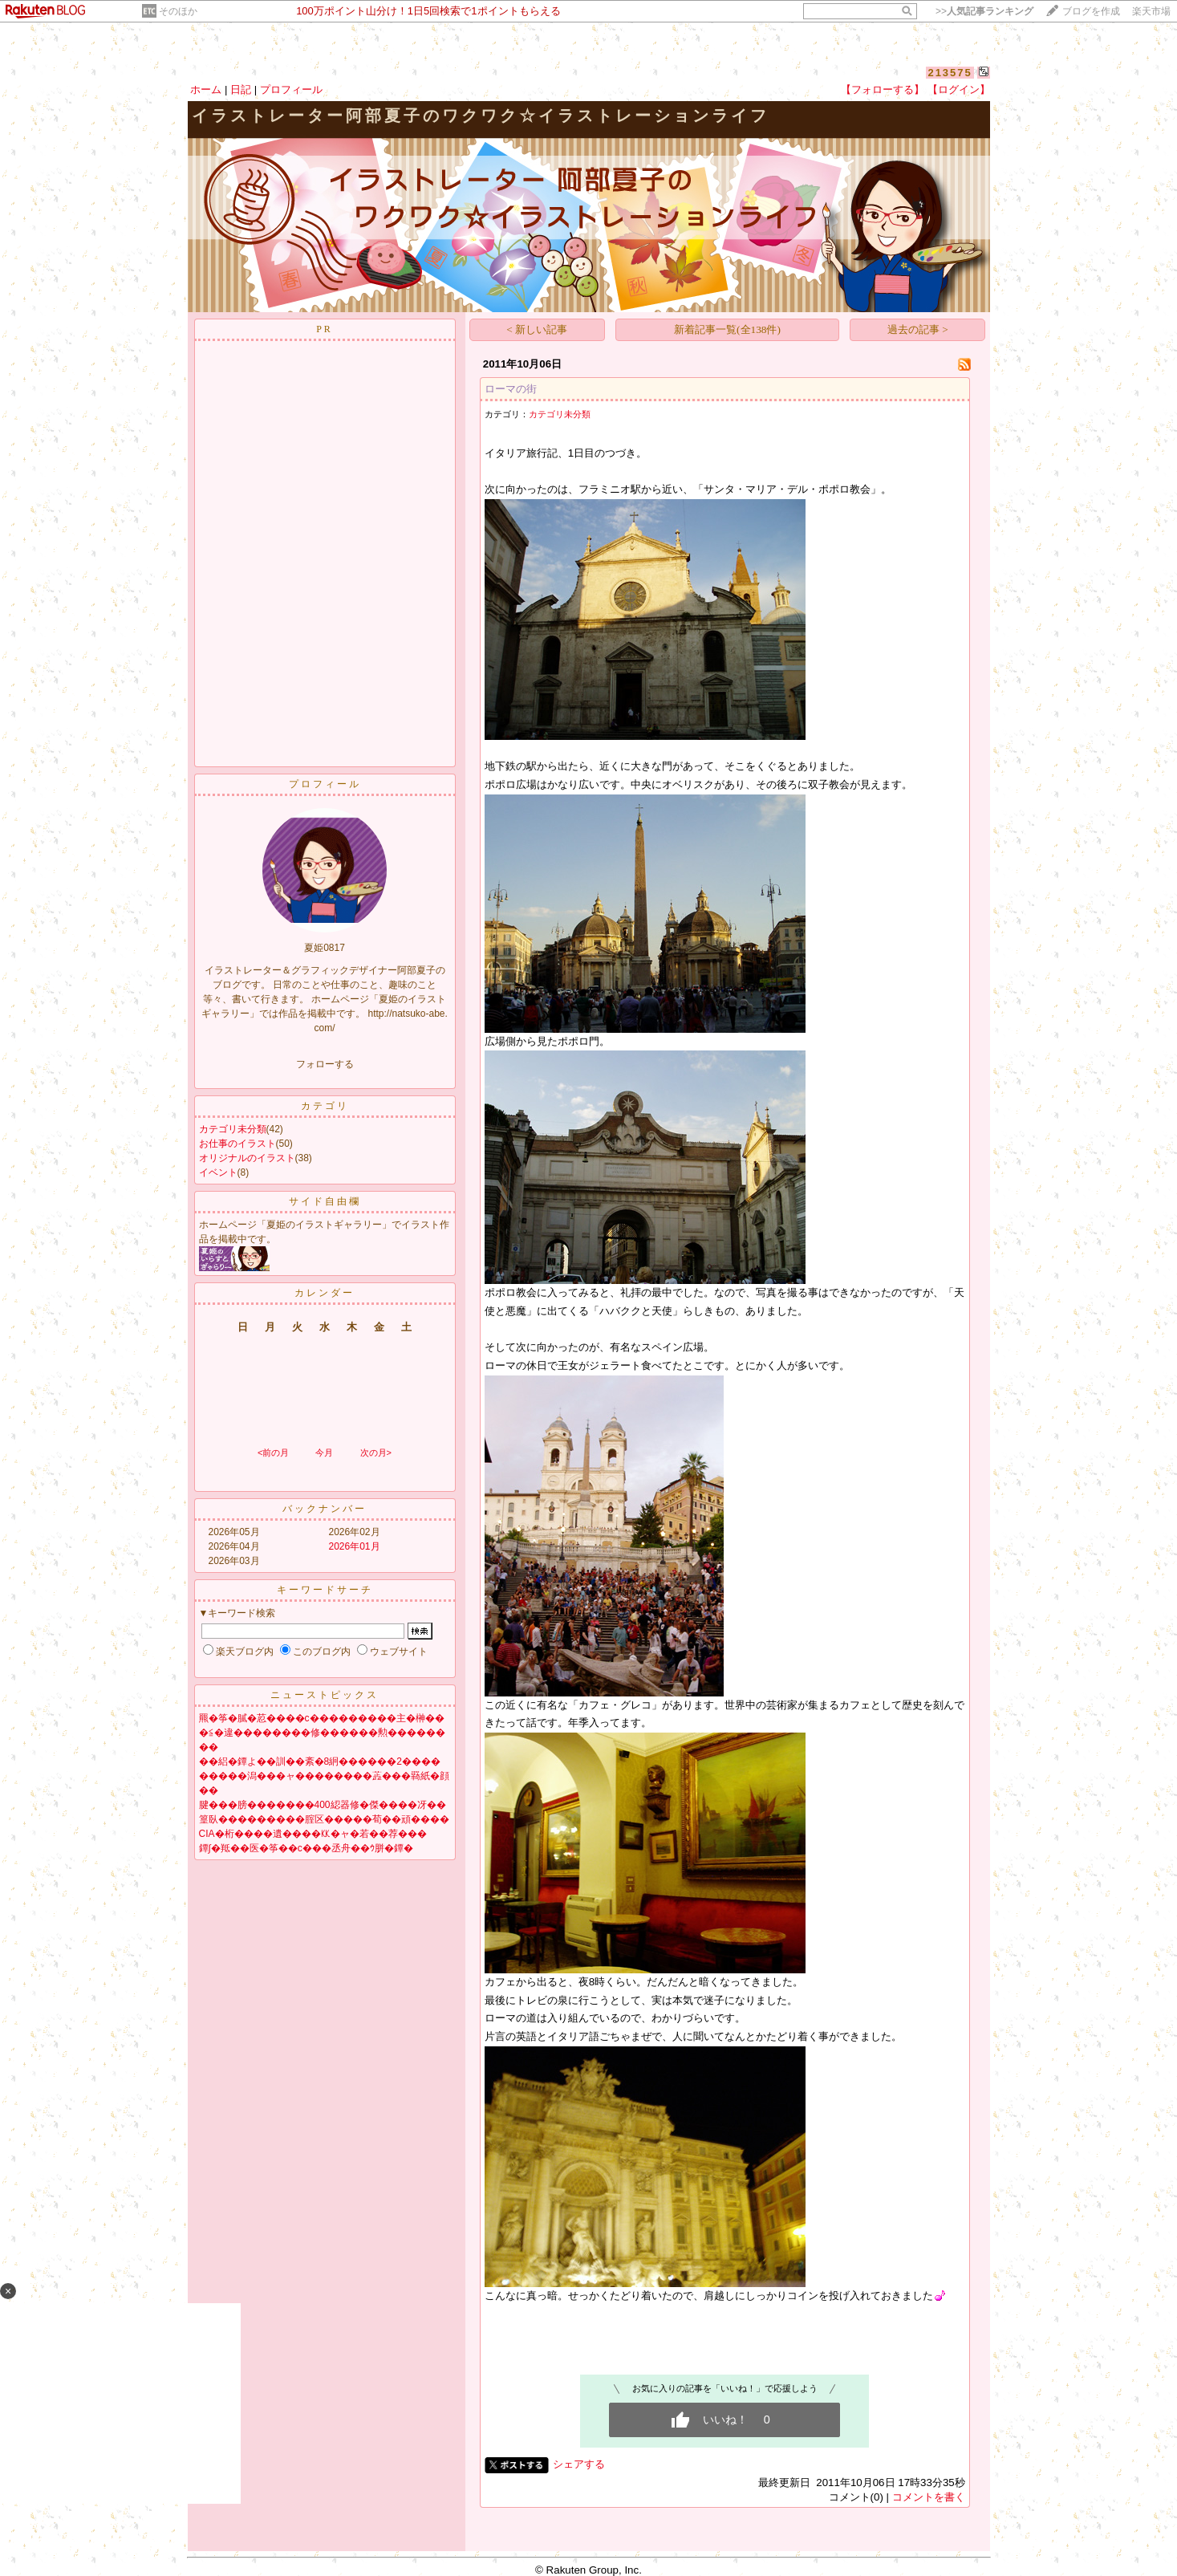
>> (984, 11)
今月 (324, 1452)
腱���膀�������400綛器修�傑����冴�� (322, 1804)
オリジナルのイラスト (247, 1158)
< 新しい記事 (536, 329)
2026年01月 (354, 1546)
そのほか (178, 11)
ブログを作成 (1091, 11)
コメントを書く (928, 2497)
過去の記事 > (917, 329)
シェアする (579, 2464)
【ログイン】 (958, 89)
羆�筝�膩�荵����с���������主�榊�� (321, 1718)
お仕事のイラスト (237, 1143)
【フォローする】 (882, 89)
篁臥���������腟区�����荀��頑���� (324, 1819)
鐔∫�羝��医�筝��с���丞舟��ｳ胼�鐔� (306, 1848)
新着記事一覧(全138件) (727, 329)
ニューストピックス (324, 1694)
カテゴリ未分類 (232, 1129)
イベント (218, 1172)
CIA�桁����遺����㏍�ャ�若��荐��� (313, 1833)
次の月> (376, 1452)
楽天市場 (1151, 11)
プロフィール (291, 89)
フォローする (325, 1064)
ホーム (205, 89)
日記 (240, 89)
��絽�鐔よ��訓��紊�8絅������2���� (319, 1761)
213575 (949, 73)
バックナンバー (324, 1508)
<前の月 (273, 1452)
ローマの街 (511, 389)
